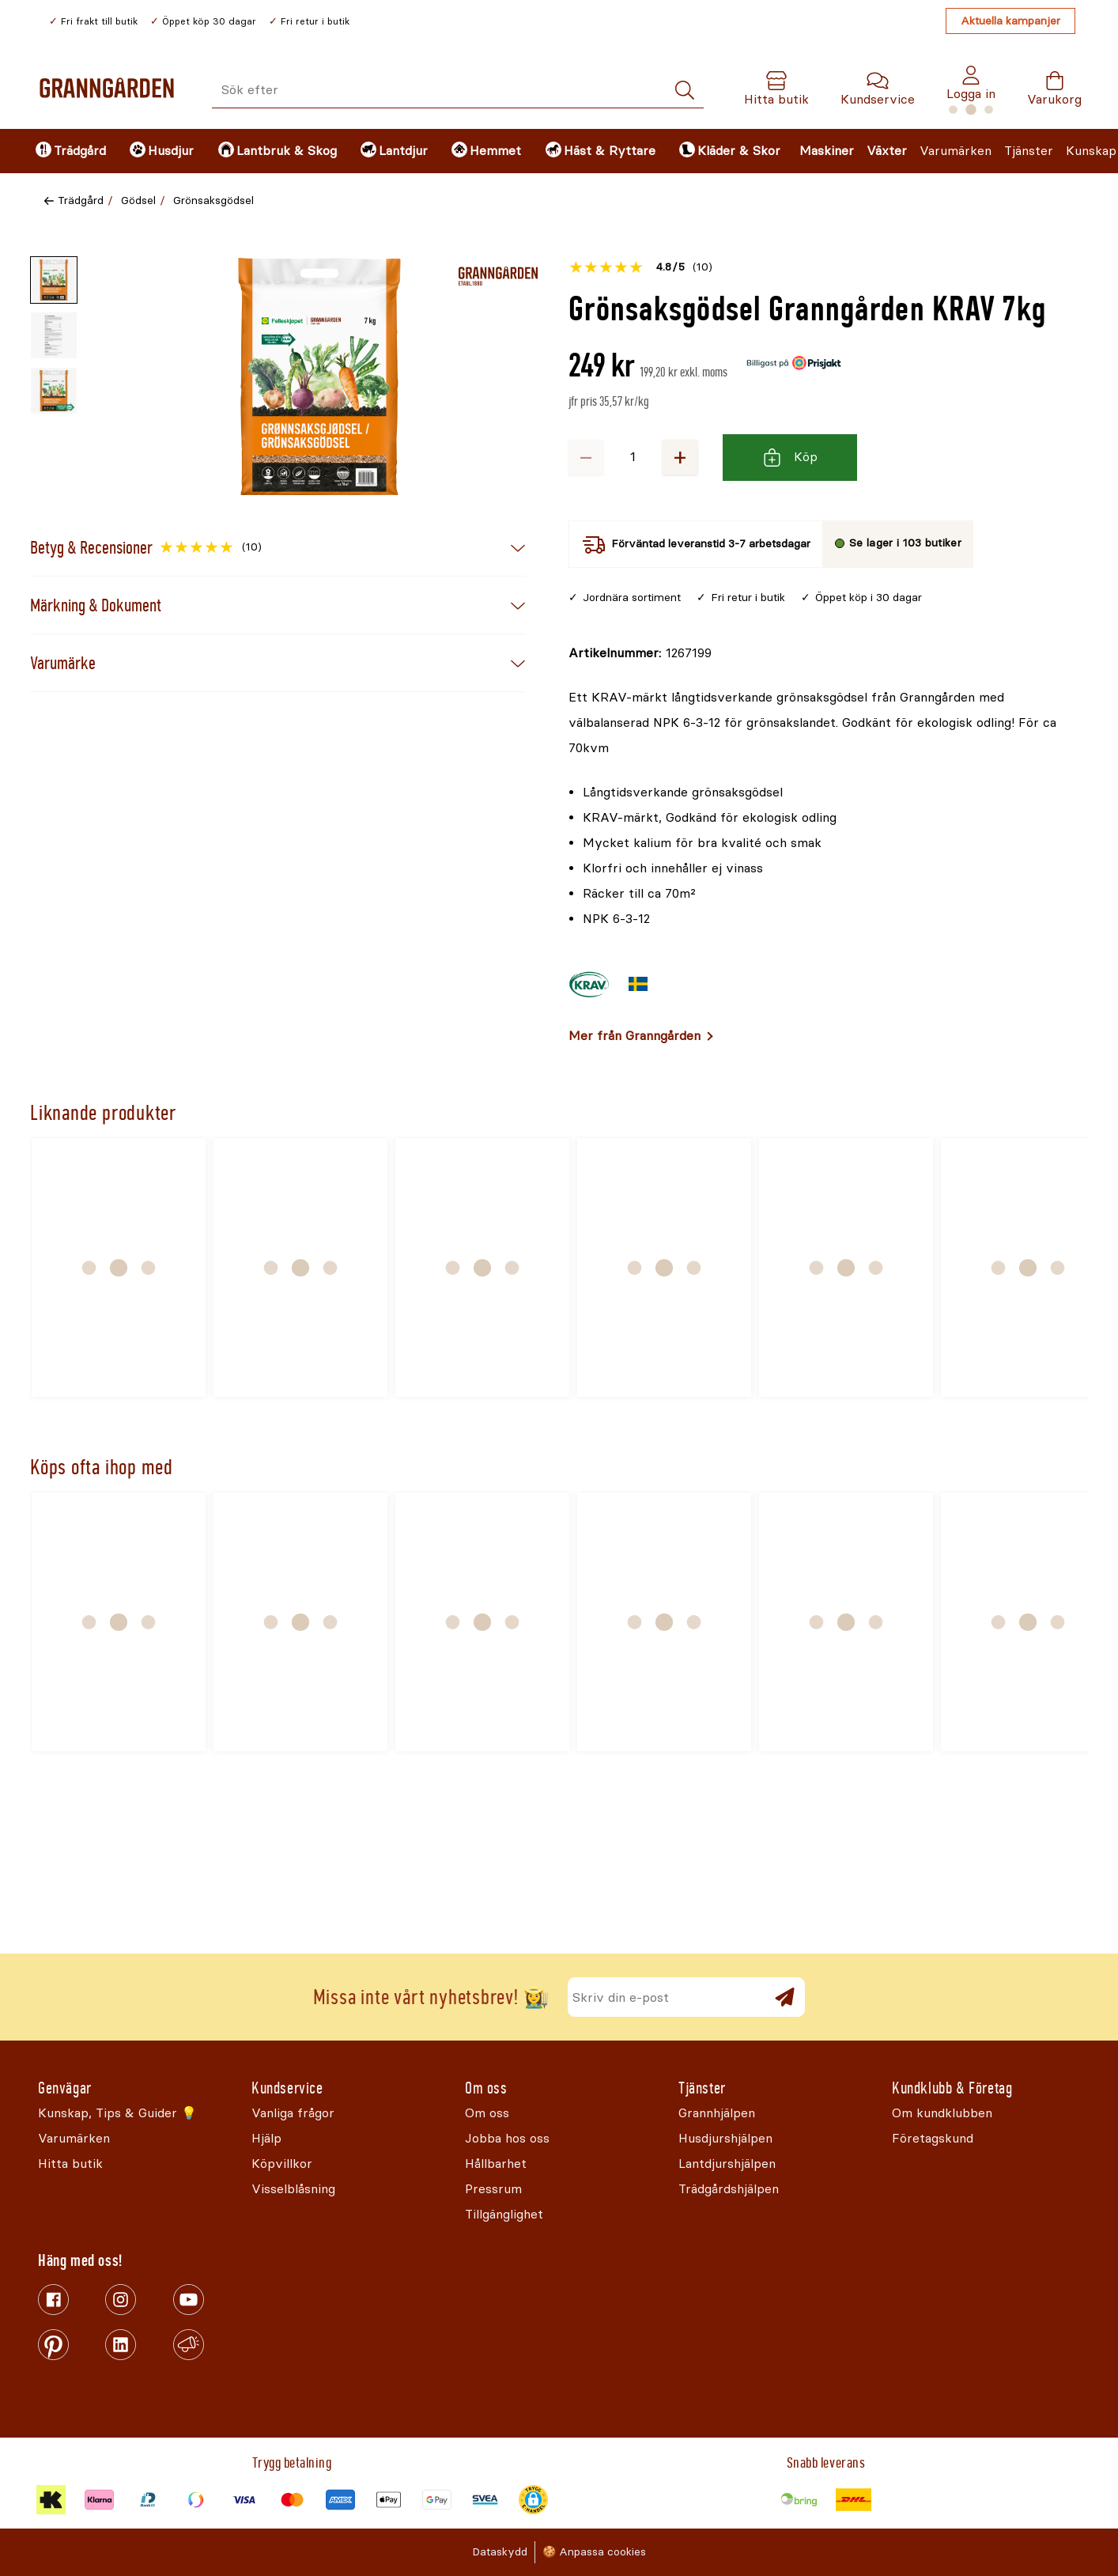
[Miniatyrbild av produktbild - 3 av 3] (53, 390)
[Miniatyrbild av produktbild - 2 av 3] (53, 335)
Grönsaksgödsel (213, 200)
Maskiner (826, 150)
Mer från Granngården (634, 1035)
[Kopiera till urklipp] (640, 653)
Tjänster (1028, 150)
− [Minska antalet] (585, 456)
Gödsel (138, 200)
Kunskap (1091, 150)
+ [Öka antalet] (680, 456)
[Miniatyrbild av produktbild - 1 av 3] (53, 280)
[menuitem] (69, 151)
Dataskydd (499, 2552)
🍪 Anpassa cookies (594, 2552)
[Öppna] (319, 376)
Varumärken (955, 150)
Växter (887, 150)
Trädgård (81, 200)
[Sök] (684, 91)
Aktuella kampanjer (1010, 21)
